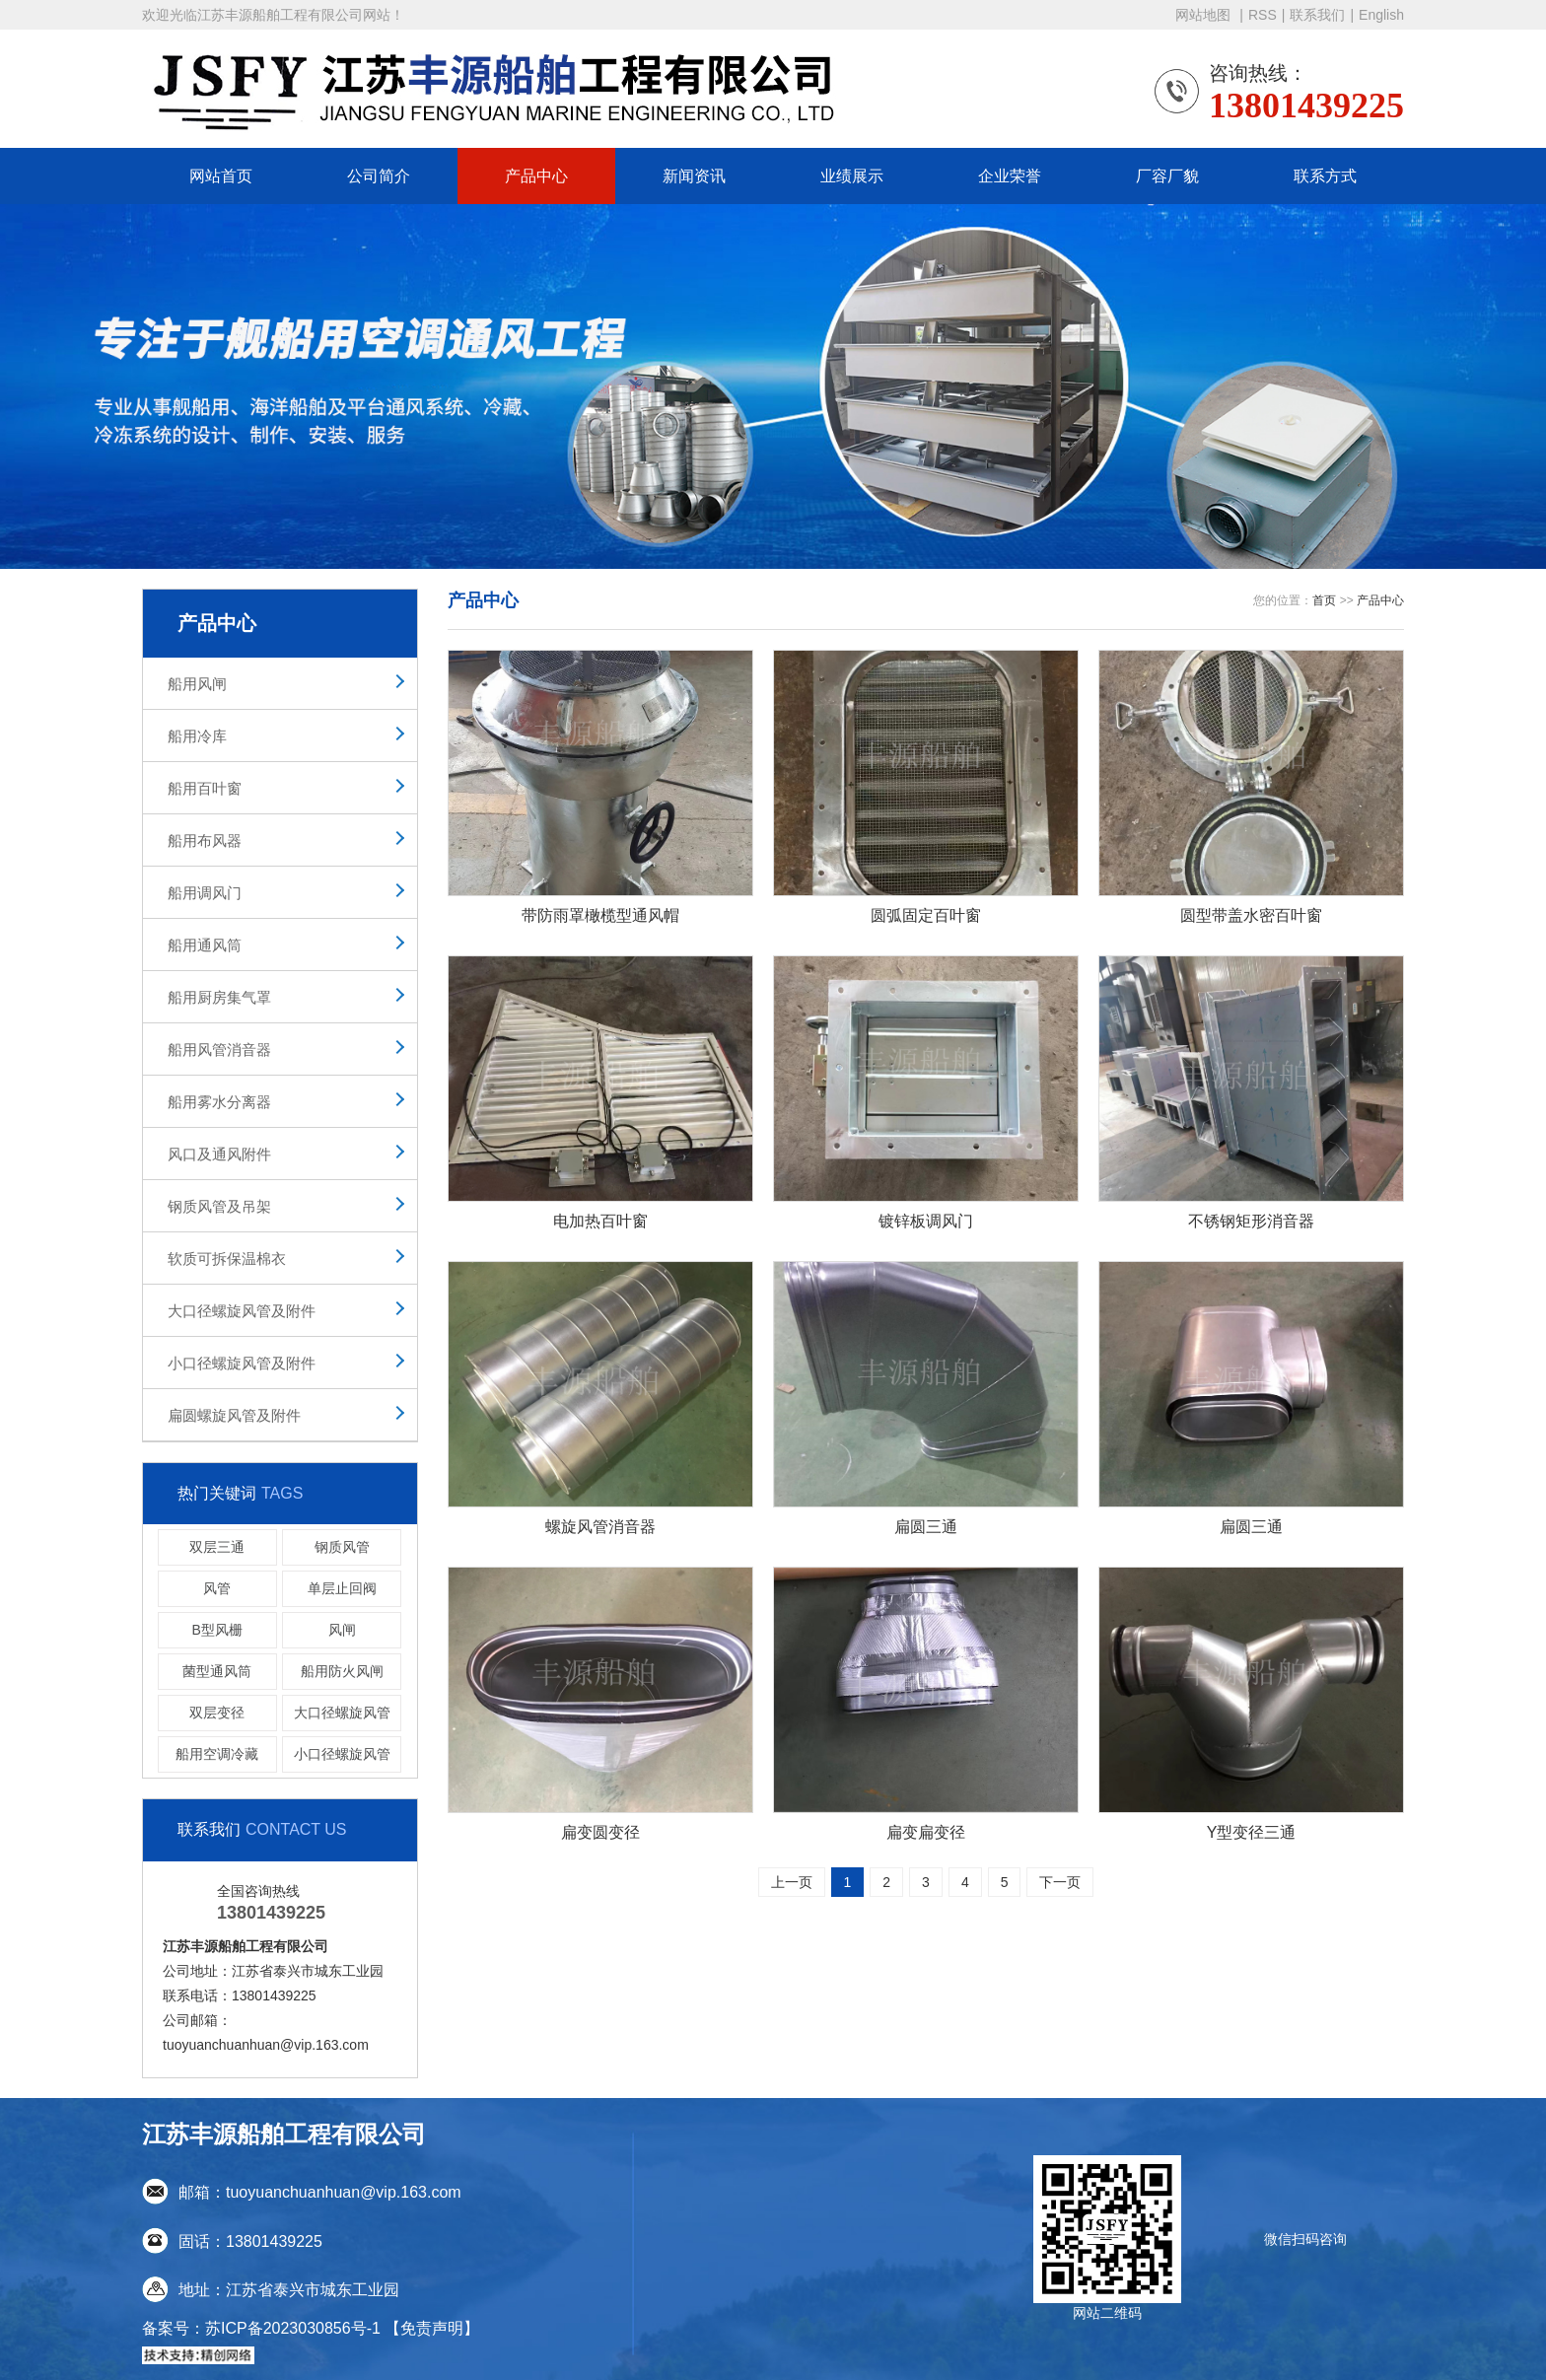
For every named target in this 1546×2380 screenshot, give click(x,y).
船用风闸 (197, 683)
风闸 (342, 1630)
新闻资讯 (694, 176)
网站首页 (220, 176)
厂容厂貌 (1167, 176)
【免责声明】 (432, 2328)
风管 (217, 1588)
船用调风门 (205, 892)
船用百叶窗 (205, 788)
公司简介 (378, 176)
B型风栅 (217, 1630)
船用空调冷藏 (217, 1754)
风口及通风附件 (219, 1154)
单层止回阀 (342, 1588)
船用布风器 (205, 840)
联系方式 (1325, 176)
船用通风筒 (205, 945)
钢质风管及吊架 (219, 1206)
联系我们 (1317, 15)
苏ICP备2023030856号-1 (293, 2328)
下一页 (1060, 1882)
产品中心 (536, 176)
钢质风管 (342, 1547)
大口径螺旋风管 (342, 1712)
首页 (1324, 600)
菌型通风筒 (216, 1671)
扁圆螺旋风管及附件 (234, 1415)
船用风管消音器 (219, 1049)
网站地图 (1204, 15)
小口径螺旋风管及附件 (242, 1363)
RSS (1262, 15)
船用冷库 (197, 736)
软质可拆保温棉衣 (227, 1258)
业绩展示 (851, 176)
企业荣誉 (1009, 176)
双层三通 (217, 1547)
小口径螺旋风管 (342, 1754)
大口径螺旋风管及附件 (242, 1310)
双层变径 (217, 1712)
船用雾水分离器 (219, 1101)
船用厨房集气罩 (219, 997)
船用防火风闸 (342, 1671)
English (1381, 15)
